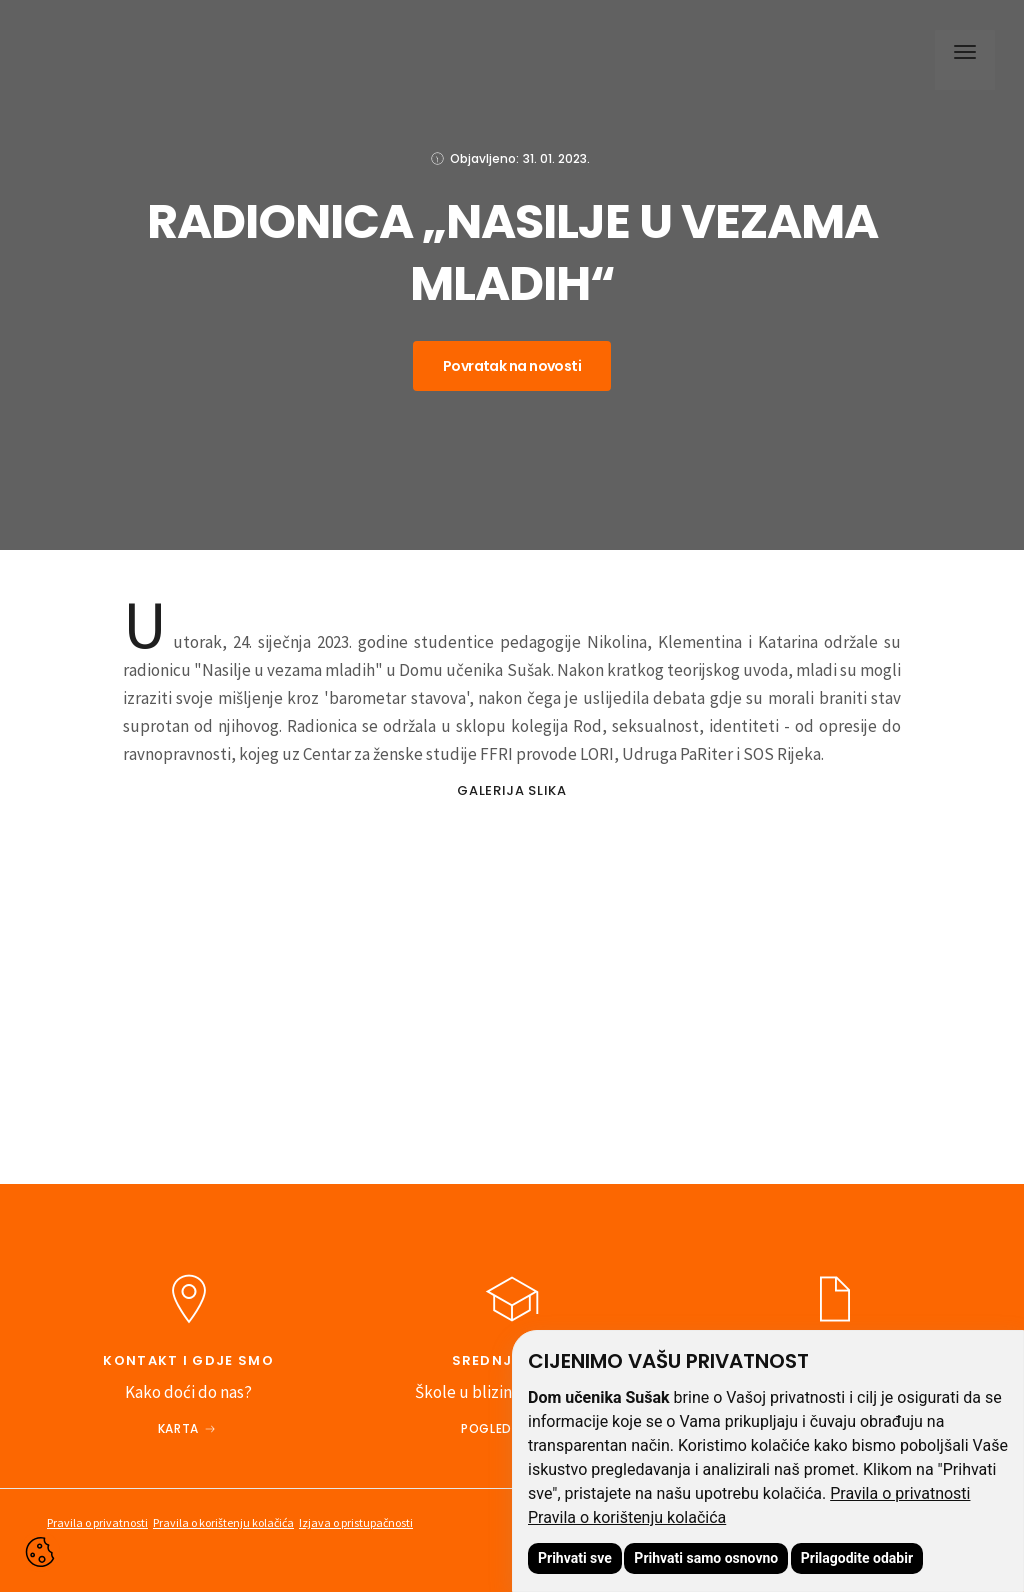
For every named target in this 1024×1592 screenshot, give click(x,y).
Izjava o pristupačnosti (356, 1522)
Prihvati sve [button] (575, 1558)
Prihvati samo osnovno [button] (706, 1558)
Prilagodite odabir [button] (857, 1558)
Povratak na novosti (512, 366)
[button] (960, 55)
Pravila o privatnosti (900, 1493)
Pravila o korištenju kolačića (627, 1517)
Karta (178, 1428)
